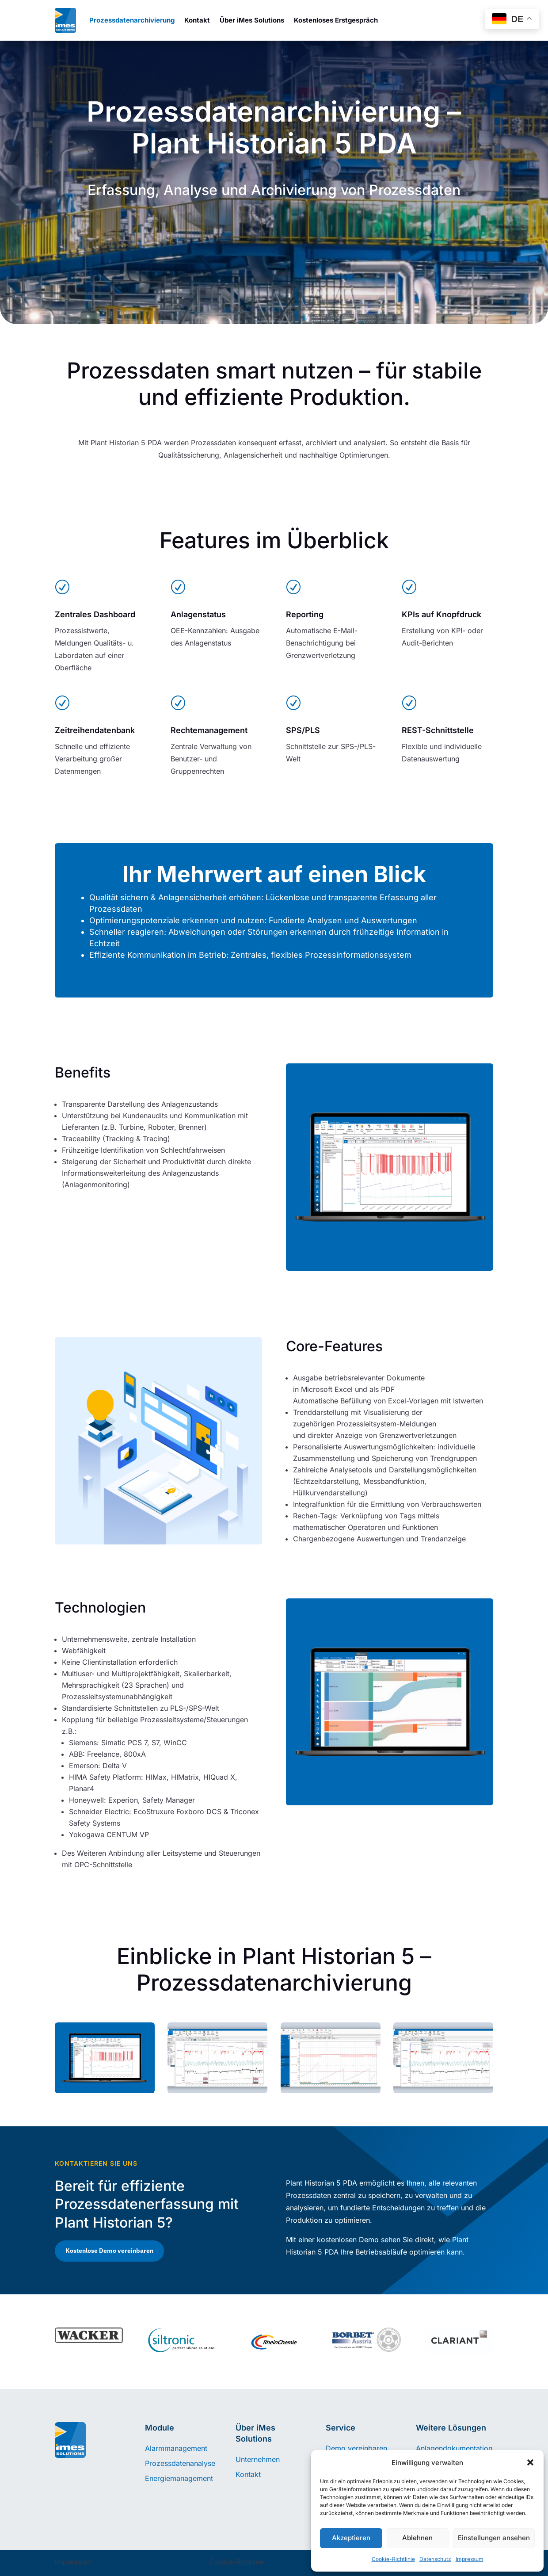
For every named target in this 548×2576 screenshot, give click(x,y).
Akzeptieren (351, 2538)
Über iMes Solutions (252, 20)
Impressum (469, 2559)
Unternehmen (258, 2459)
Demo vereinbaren (356, 2448)
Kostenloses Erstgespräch (336, 20)
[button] (530, 2462)
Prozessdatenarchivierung (132, 20)
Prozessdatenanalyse (180, 2463)
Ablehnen (417, 2538)
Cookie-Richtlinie (393, 2559)
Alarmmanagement (176, 2448)
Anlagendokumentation (454, 2448)
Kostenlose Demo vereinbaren (109, 2251)
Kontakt (197, 20)
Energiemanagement (179, 2478)
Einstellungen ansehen (494, 2538)
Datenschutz (435, 2559)
